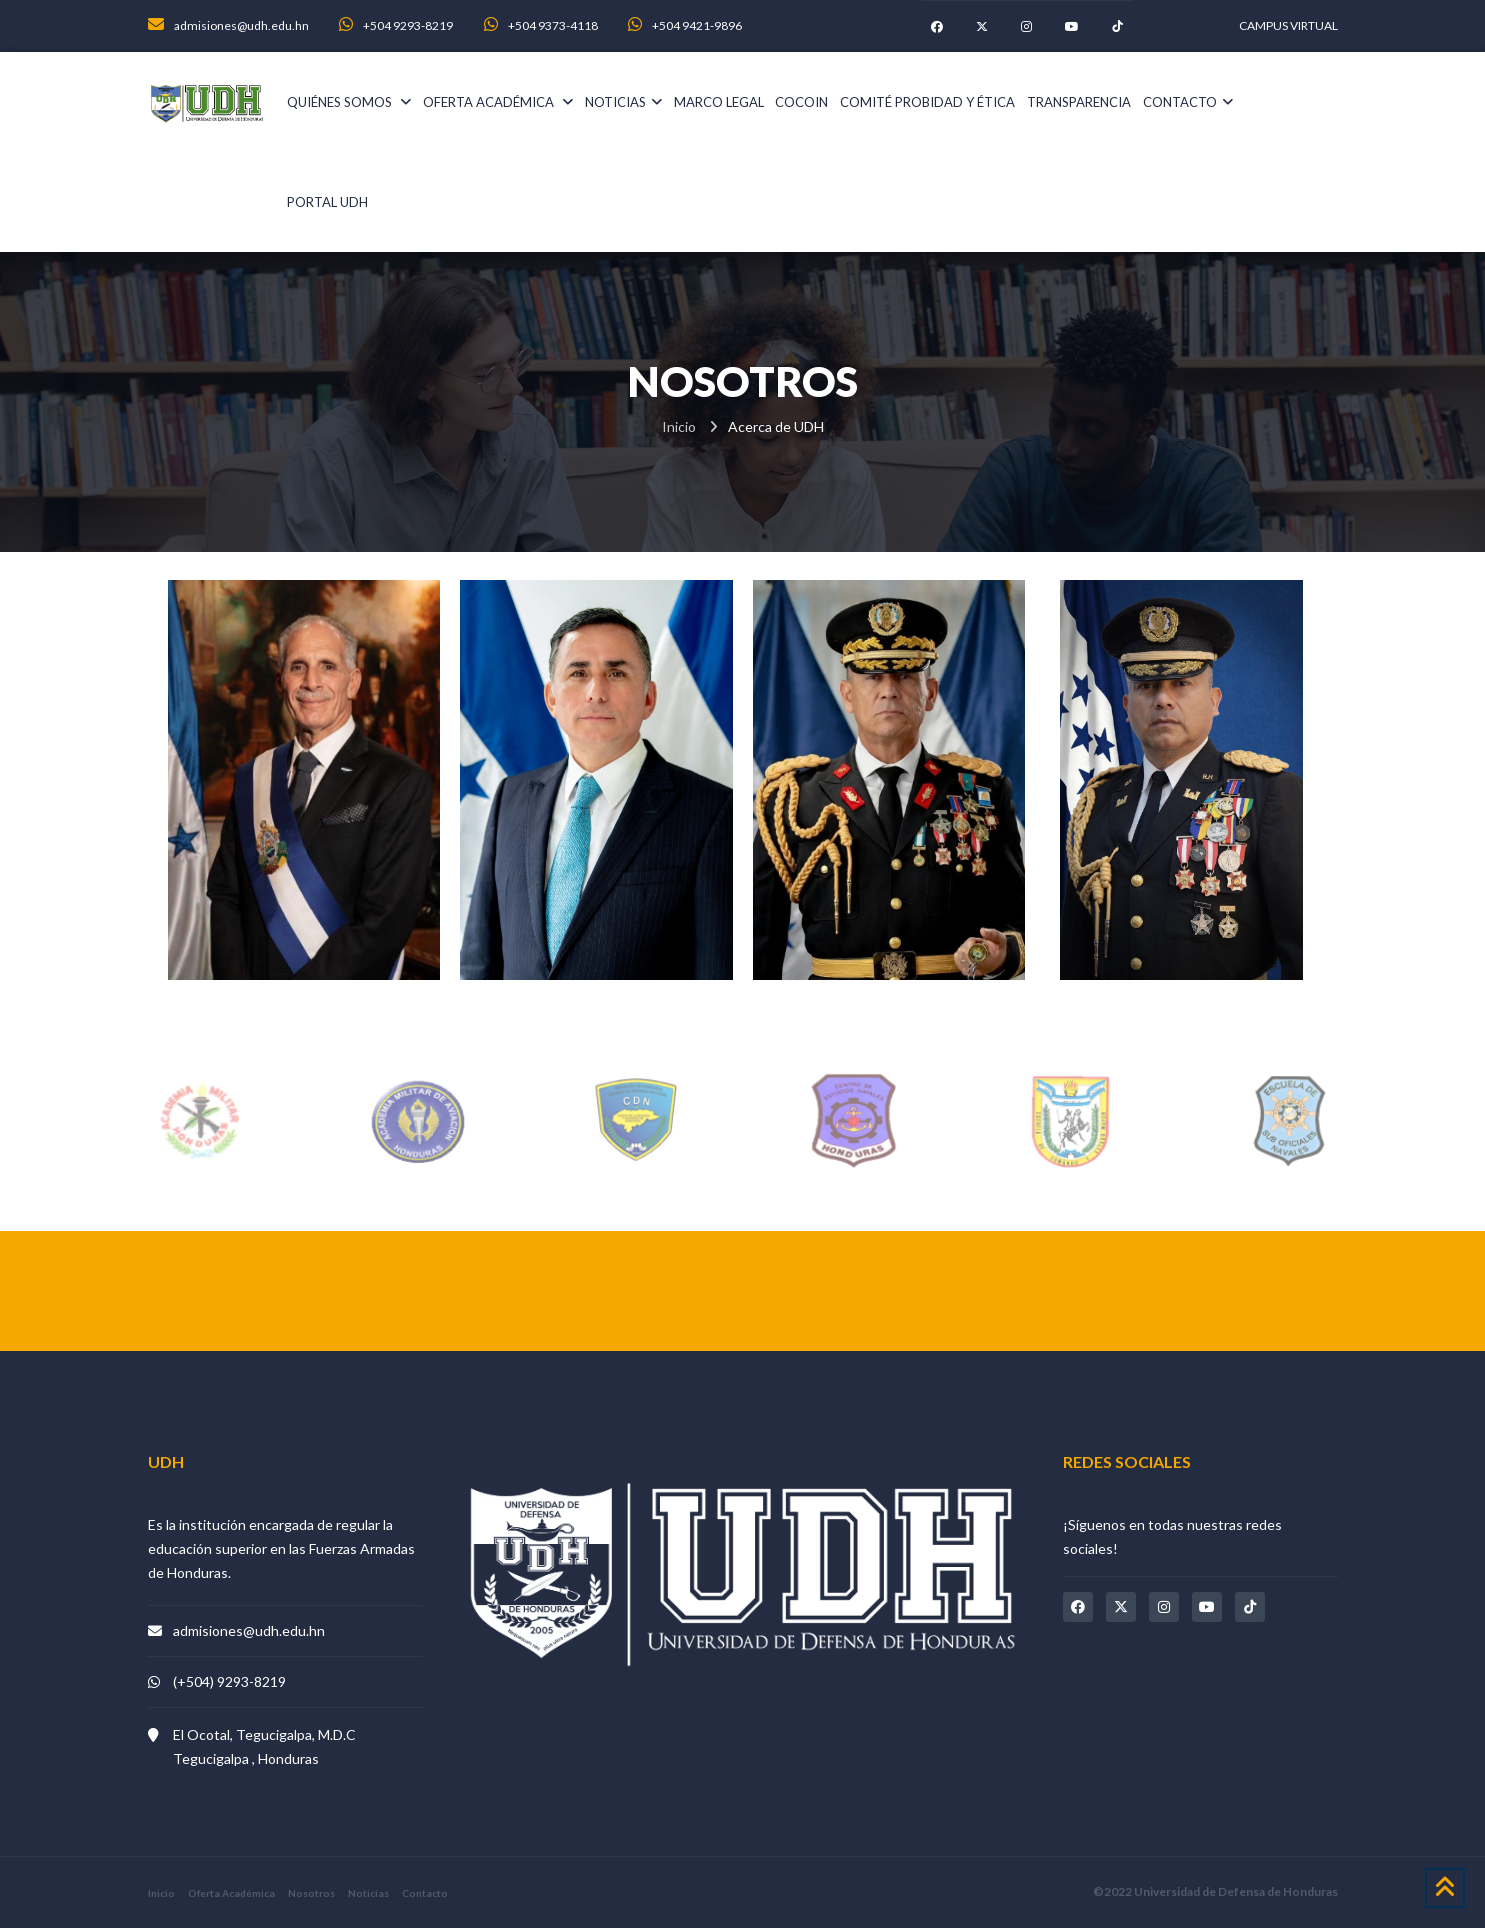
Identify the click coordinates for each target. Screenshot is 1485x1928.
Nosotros (311, 1893)
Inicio (679, 426)
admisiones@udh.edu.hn (249, 1630)
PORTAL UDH (327, 202)
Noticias (368, 1893)
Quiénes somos (349, 102)
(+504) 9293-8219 (229, 1681)
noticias (623, 102)
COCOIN (801, 102)
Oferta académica (498, 102)
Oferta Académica (231, 1893)
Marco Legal (719, 102)
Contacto (1188, 102)
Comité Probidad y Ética (927, 102)
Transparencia (1079, 102)
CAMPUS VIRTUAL (1288, 25)
